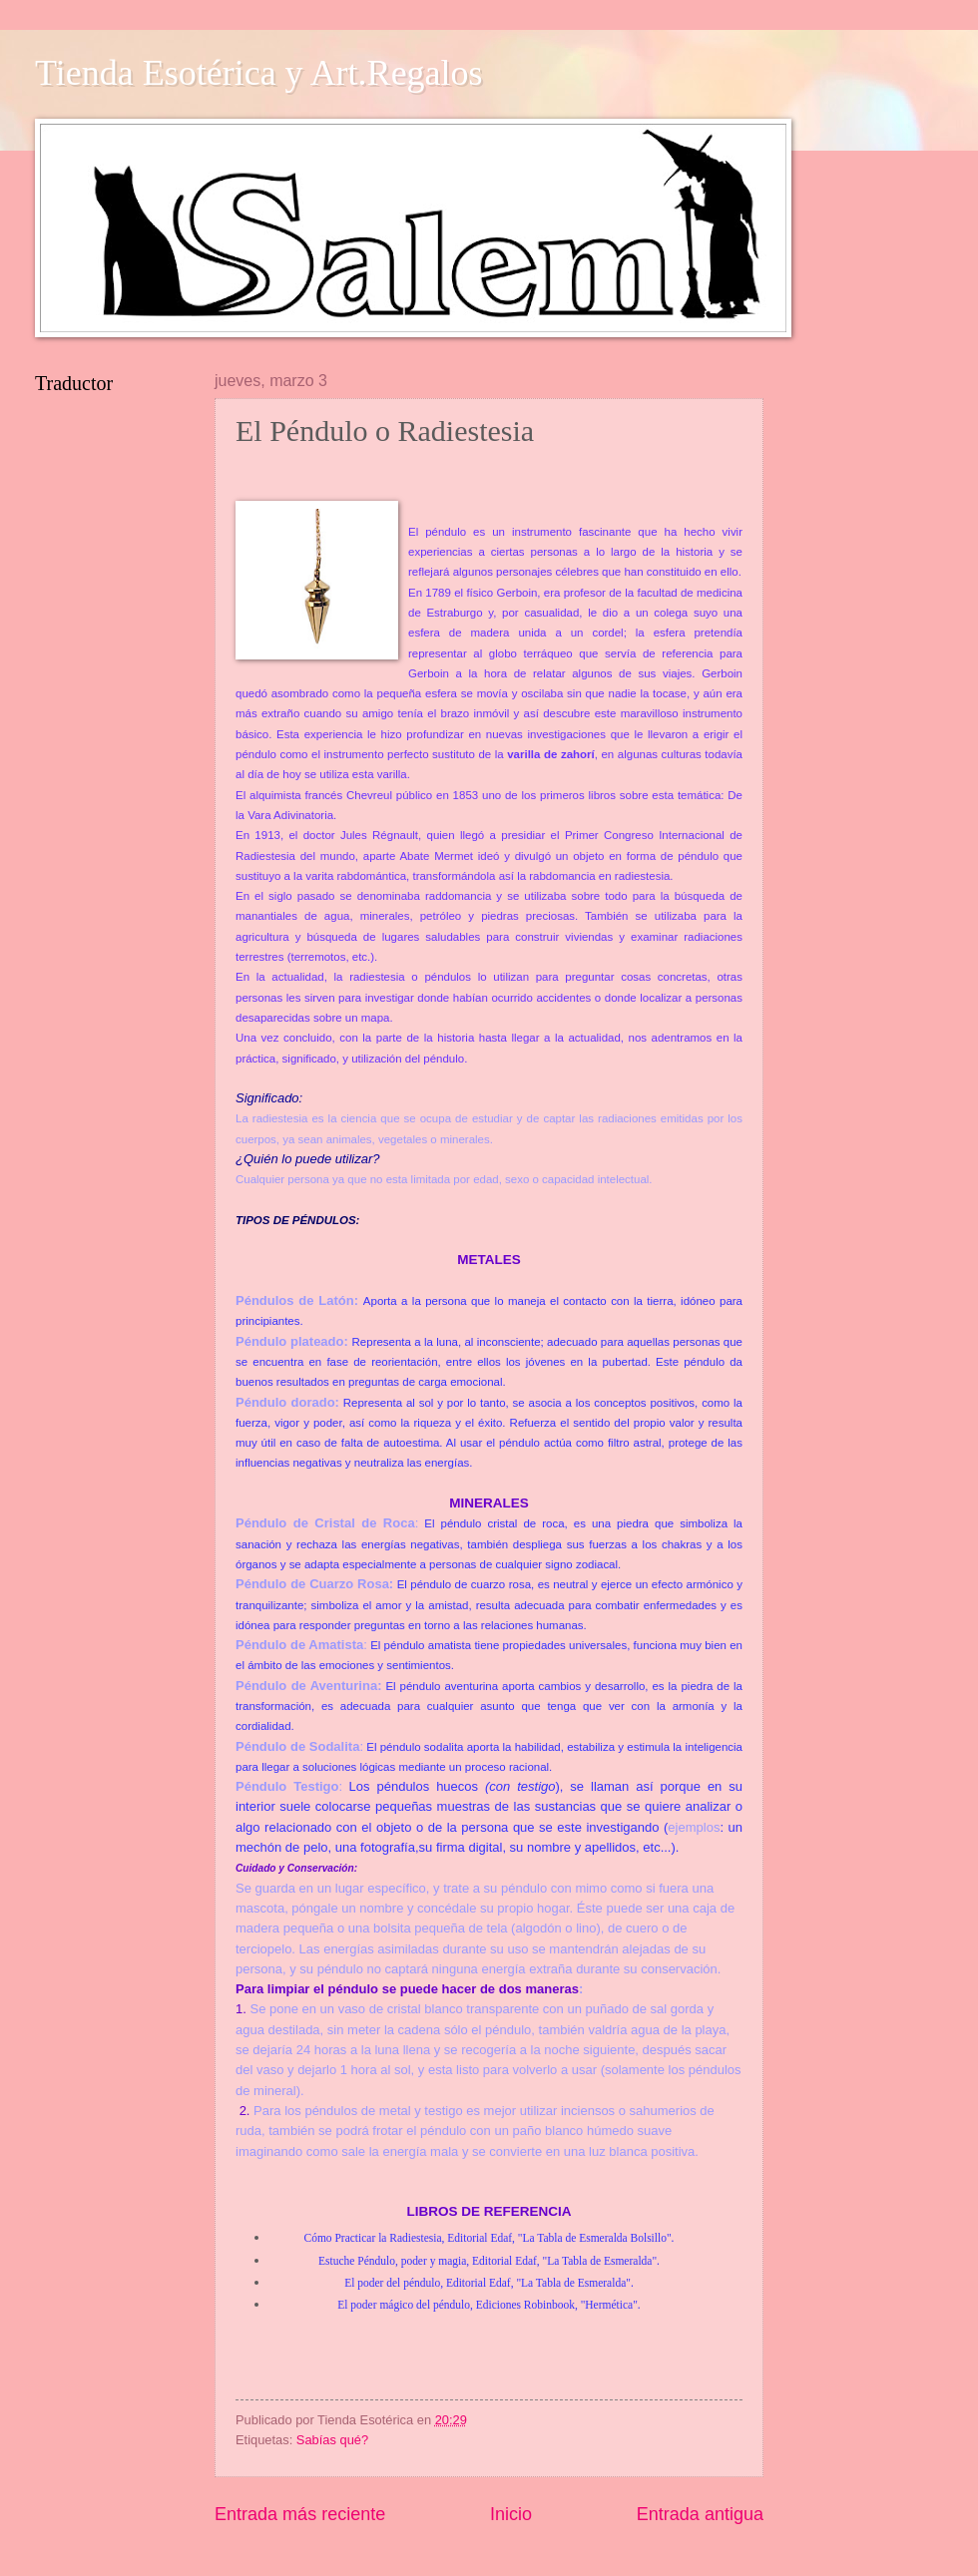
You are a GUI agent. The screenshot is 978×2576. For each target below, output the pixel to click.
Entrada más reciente (300, 2514)
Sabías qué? (332, 2439)
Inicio (511, 2514)
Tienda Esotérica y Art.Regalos (259, 73)
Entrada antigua (700, 2514)
